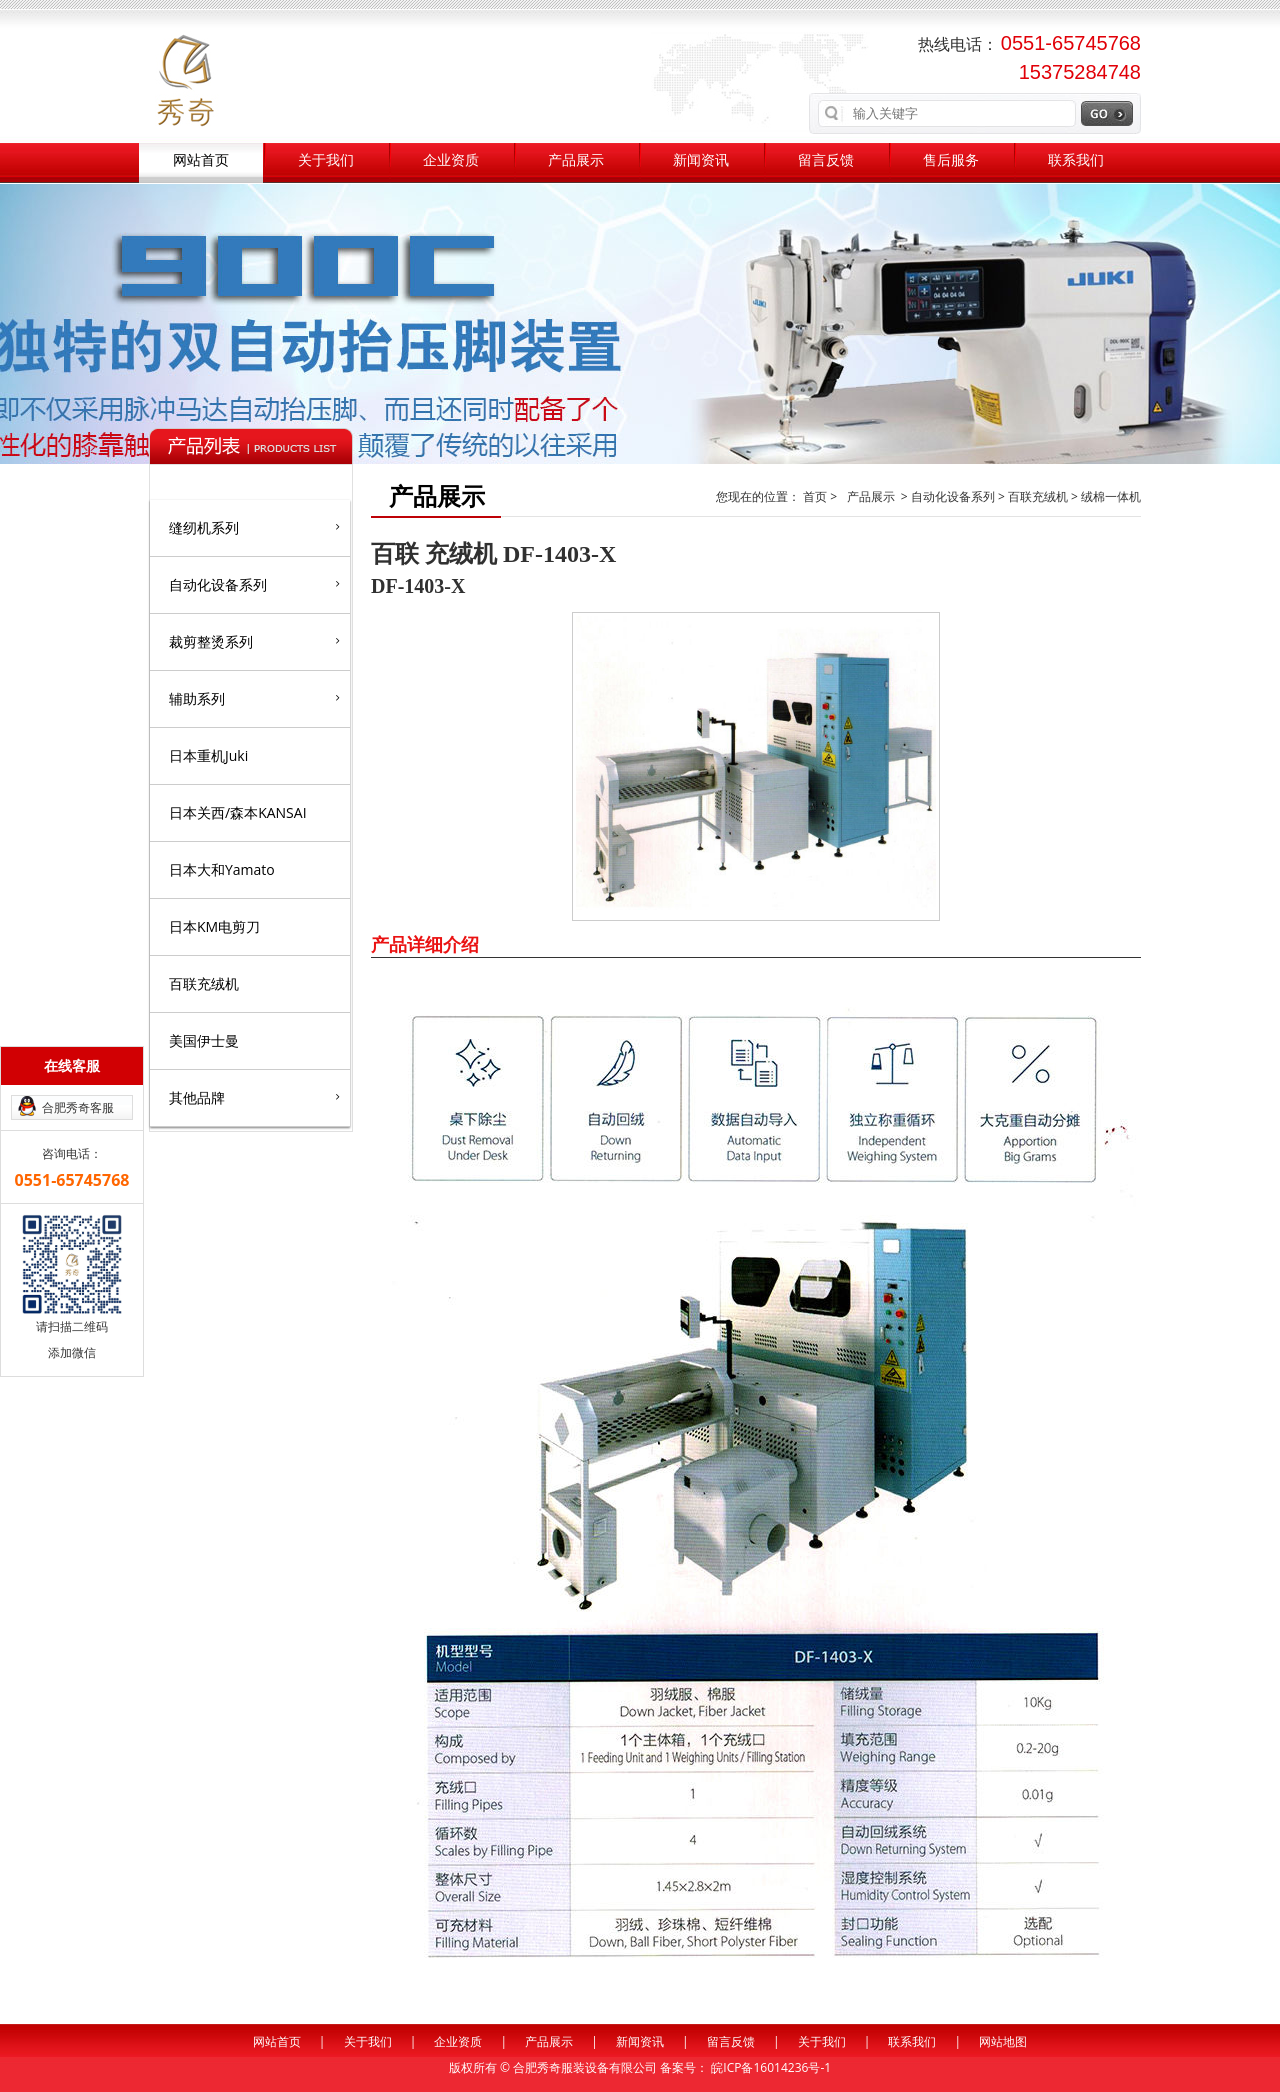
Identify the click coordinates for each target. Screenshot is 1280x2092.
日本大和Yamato (222, 869)
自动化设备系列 (254, 584)
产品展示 (576, 160)
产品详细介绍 (425, 944)
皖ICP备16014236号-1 (771, 2067)
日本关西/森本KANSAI (238, 812)
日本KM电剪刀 (214, 926)
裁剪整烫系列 (254, 641)
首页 (816, 496)
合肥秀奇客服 (78, 1107)
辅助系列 (254, 698)
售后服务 (951, 160)
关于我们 (326, 160)
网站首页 (201, 160)
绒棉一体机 (1111, 496)
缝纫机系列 (254, 527)
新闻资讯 (701, 160)
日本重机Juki (208, 755)
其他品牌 (254, 1097)
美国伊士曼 (204, 1040)
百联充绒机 (204, 983)
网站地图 (1003, 2041)
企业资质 (451, 160)
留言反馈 (826, 160)
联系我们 (1076, 160)
